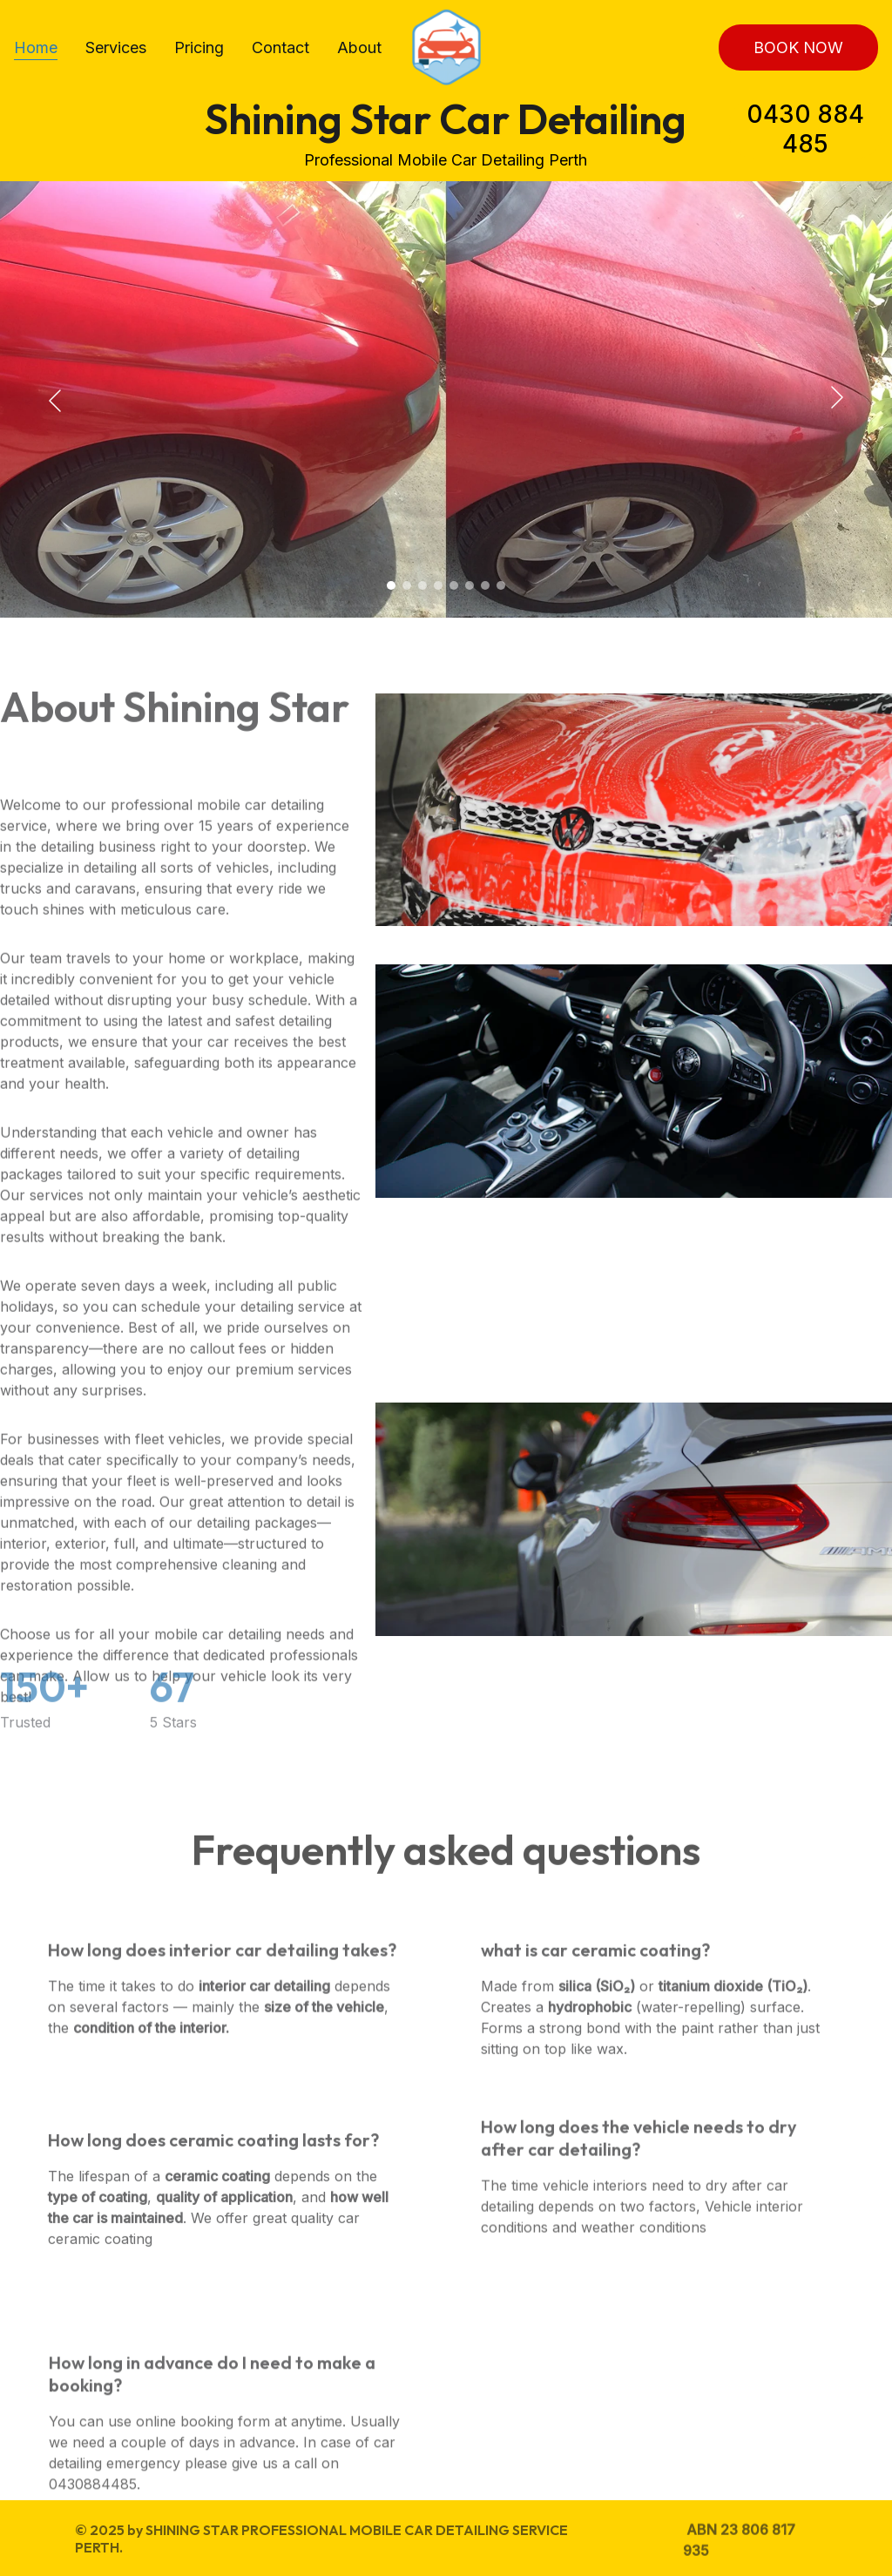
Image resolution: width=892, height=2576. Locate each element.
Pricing (199, 47)
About (359, 47)
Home (35, 47)
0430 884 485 (805, 129)
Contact (280, 47)
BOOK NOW (798, 47)
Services (115, 47)
